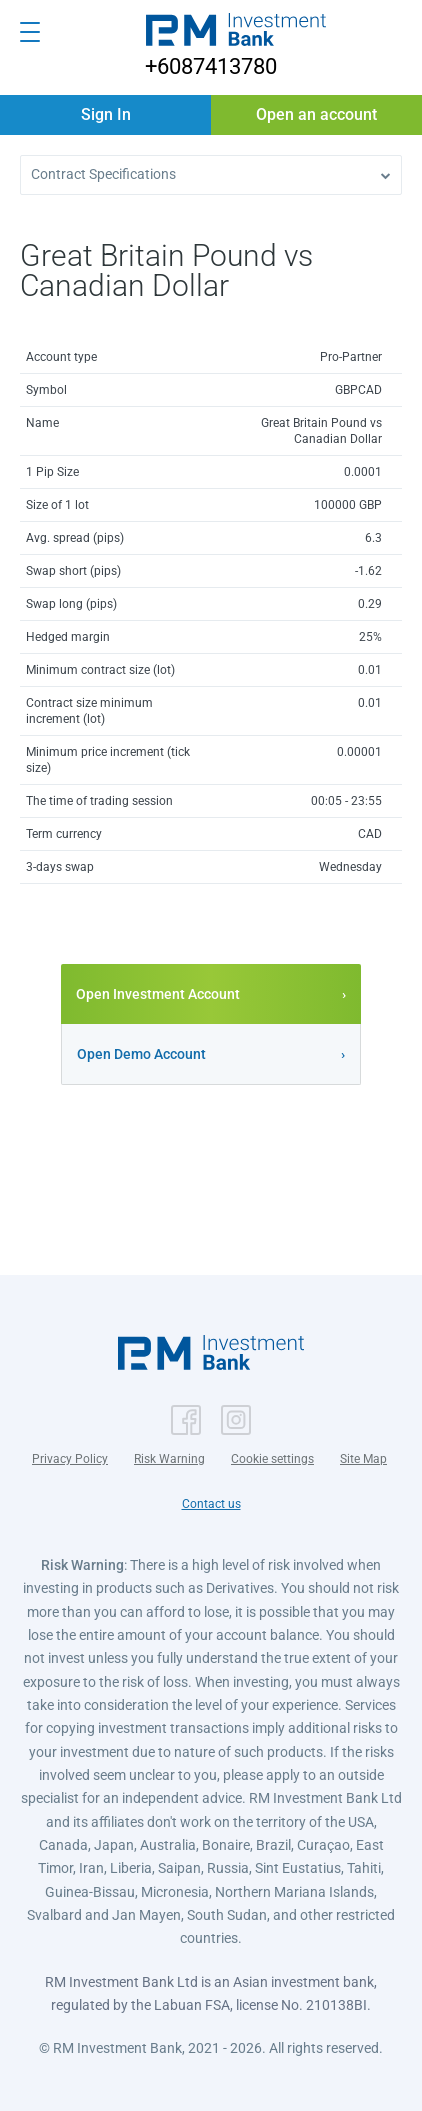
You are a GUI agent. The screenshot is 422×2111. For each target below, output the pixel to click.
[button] (236, 32)
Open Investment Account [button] (158, 994)
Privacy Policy (70, 1459)
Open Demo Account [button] (141, 1054)
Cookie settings (272, 1459)
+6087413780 (211, 66)
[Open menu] (30, 32)
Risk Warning (169, 1459)
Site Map (363, 1459)
